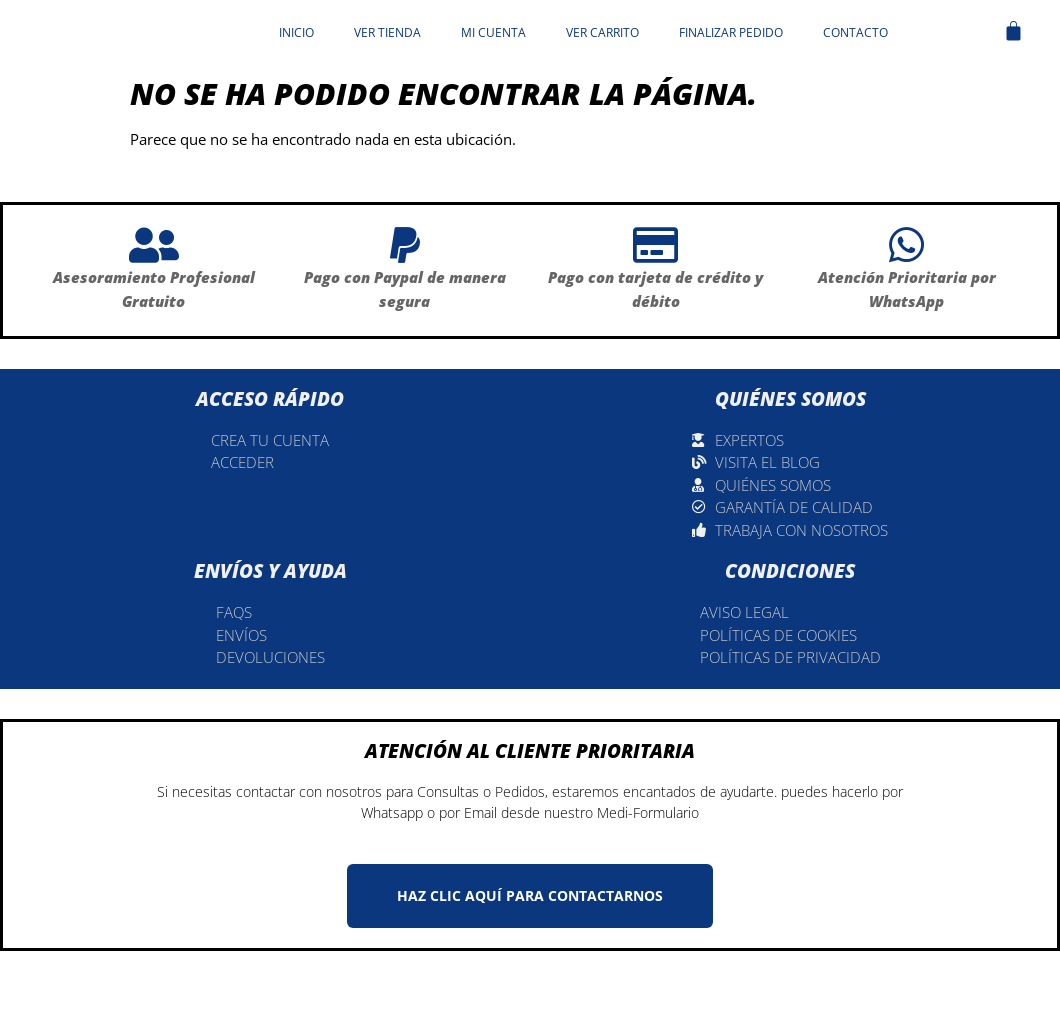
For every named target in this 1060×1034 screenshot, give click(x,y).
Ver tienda (387, 32)
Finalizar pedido (731, 32)
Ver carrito (602, 32)
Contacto (855, 32)
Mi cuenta (493, 32)
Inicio (296, 32)
